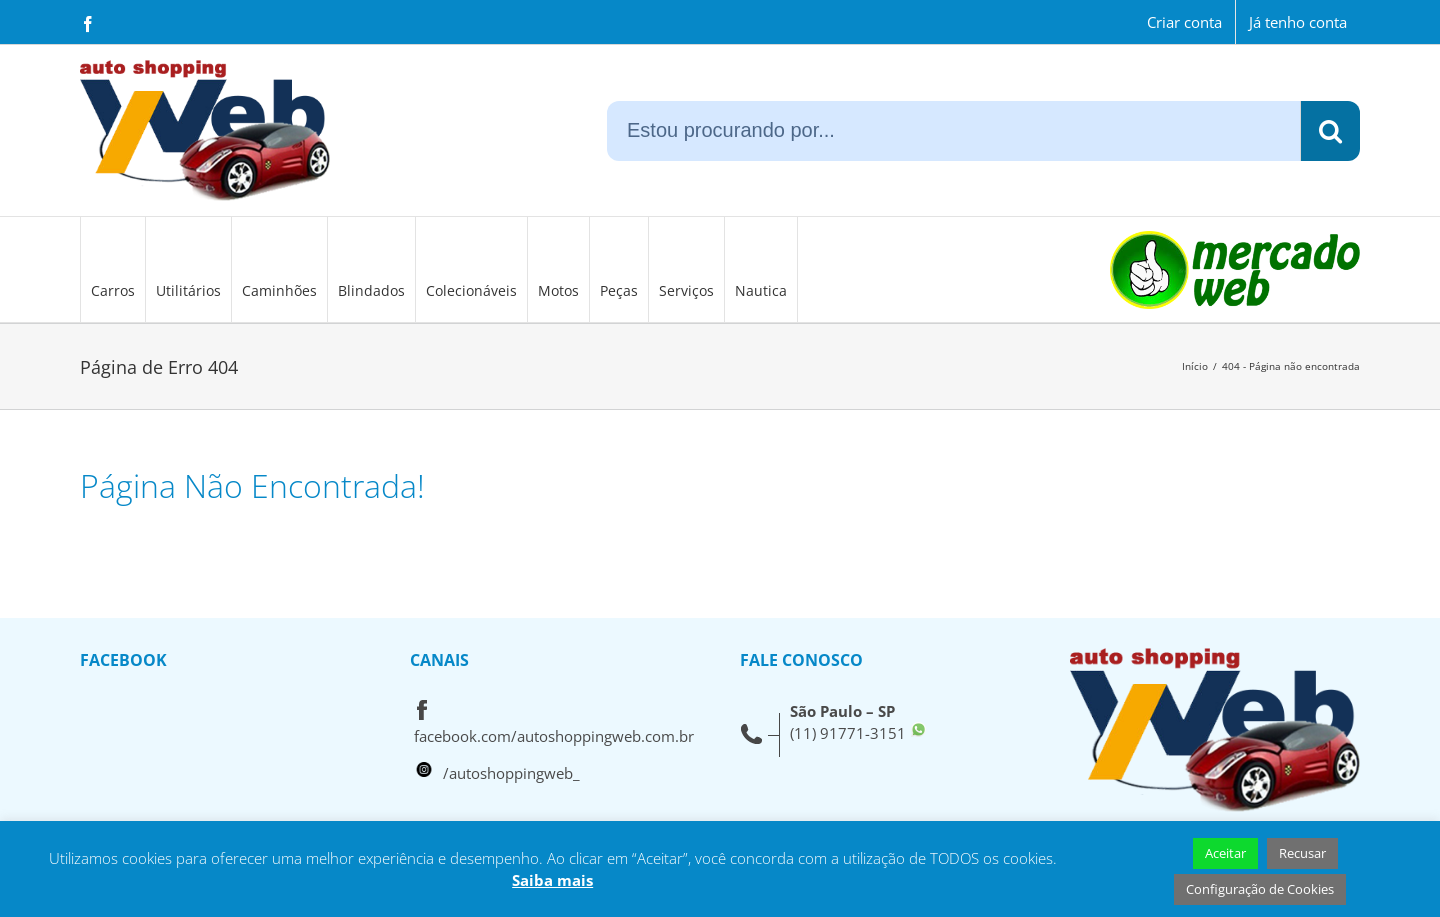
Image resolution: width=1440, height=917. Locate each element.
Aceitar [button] (1225, 853)
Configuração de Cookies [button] (1260, 889)
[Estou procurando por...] (953, 131)
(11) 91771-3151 (848, 733)
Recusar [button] (1302, 853)
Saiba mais (552, 880)
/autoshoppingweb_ (511, 773)
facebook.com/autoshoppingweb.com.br (554, 736)
